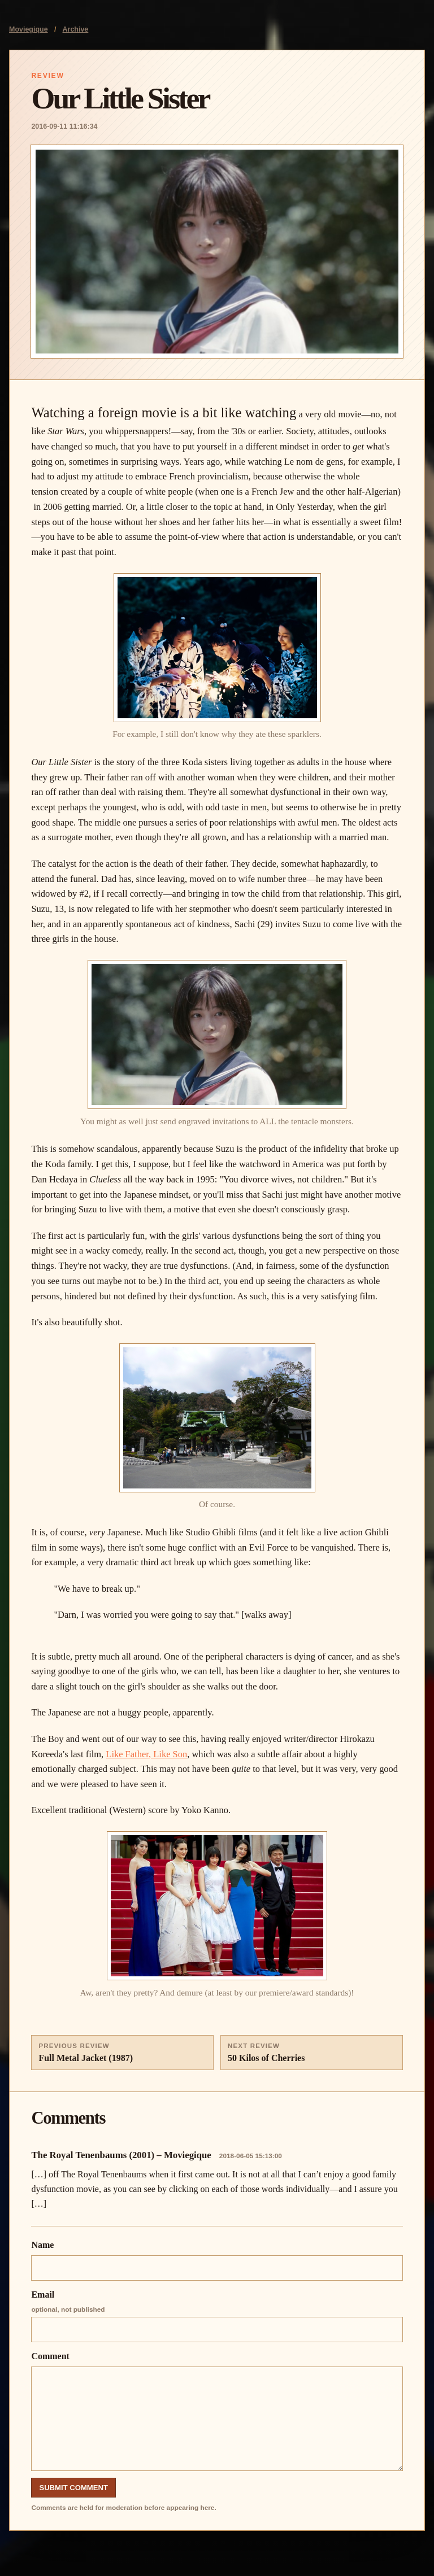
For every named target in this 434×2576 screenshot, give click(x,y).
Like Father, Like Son (146, 1754)
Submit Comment (73, 2487)
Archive (76, 29)
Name (216, 2260)
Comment (216, 2410)
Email (216, 2316)
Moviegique (28, 29)
